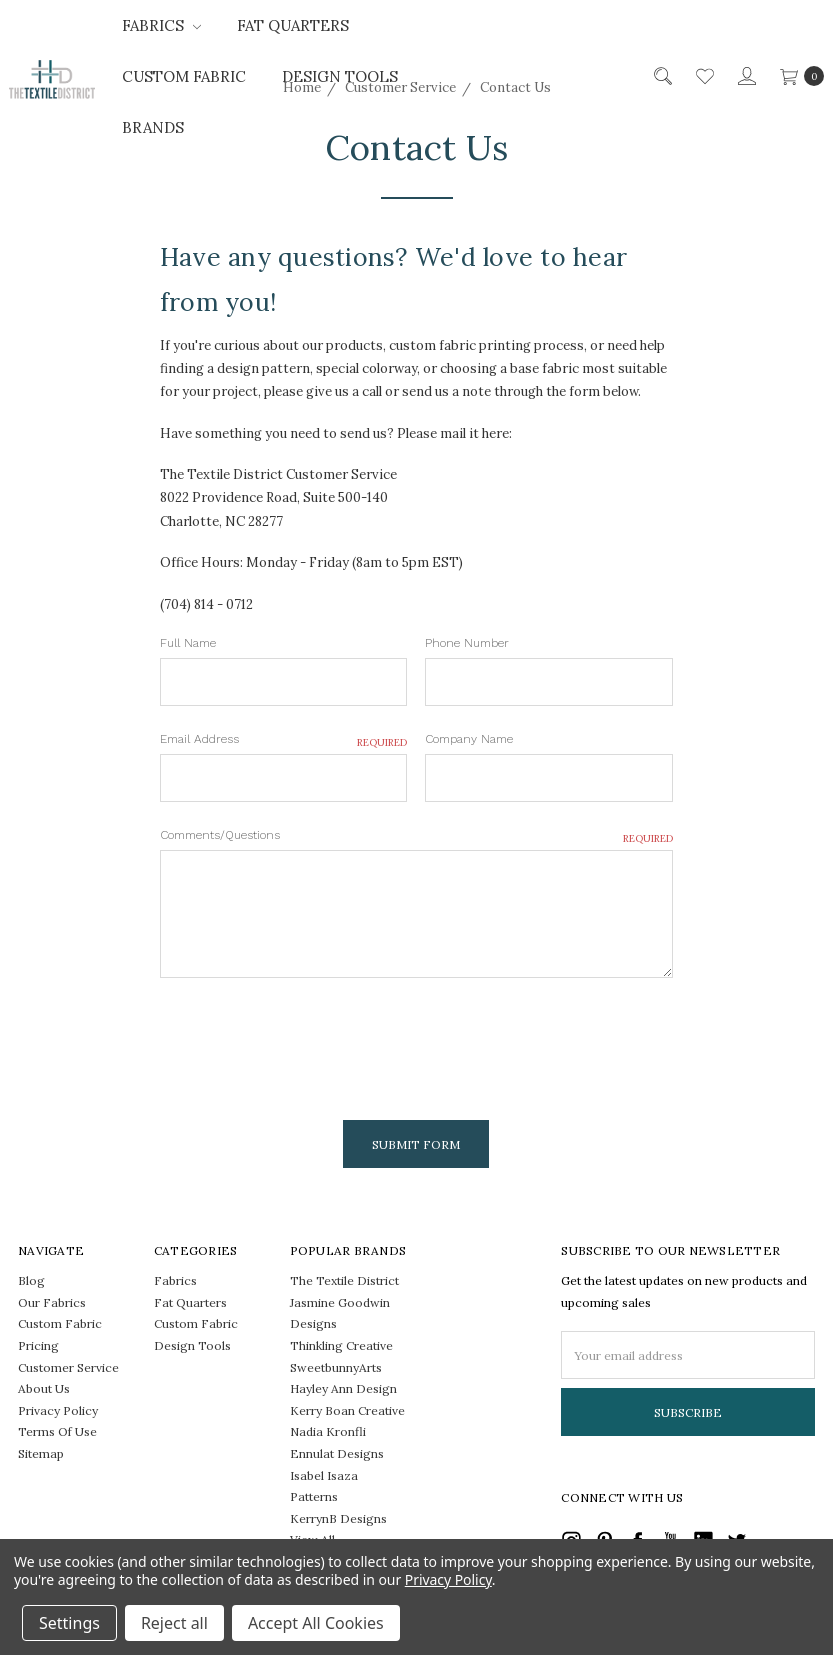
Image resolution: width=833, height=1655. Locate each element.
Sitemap (41, 1453)
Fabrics (161, 25)
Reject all (174, 1623)
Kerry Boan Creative (347, 1410)
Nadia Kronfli (328, 1431)
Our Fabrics (52, 1302)
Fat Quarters (293, 25)
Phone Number (467, 643)
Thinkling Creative (341, 1345)
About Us (44, 1388)
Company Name (469, 739)
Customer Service (68, 1367)
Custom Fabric (184, 76)
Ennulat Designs (337, 1453)
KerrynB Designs (338, 1518)
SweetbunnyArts (336, 1367)
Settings (69, 1623)
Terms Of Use (57, 1431)
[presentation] (312, 1041)
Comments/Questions (416, 836)
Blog (31, 1280)
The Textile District (344, 1280)
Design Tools (340, 76)
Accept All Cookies (316, 1623)
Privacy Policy (58, 1410)
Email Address (284, 740)
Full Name (188, 643)
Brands (153, 127)
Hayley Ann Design (343, 1388)
